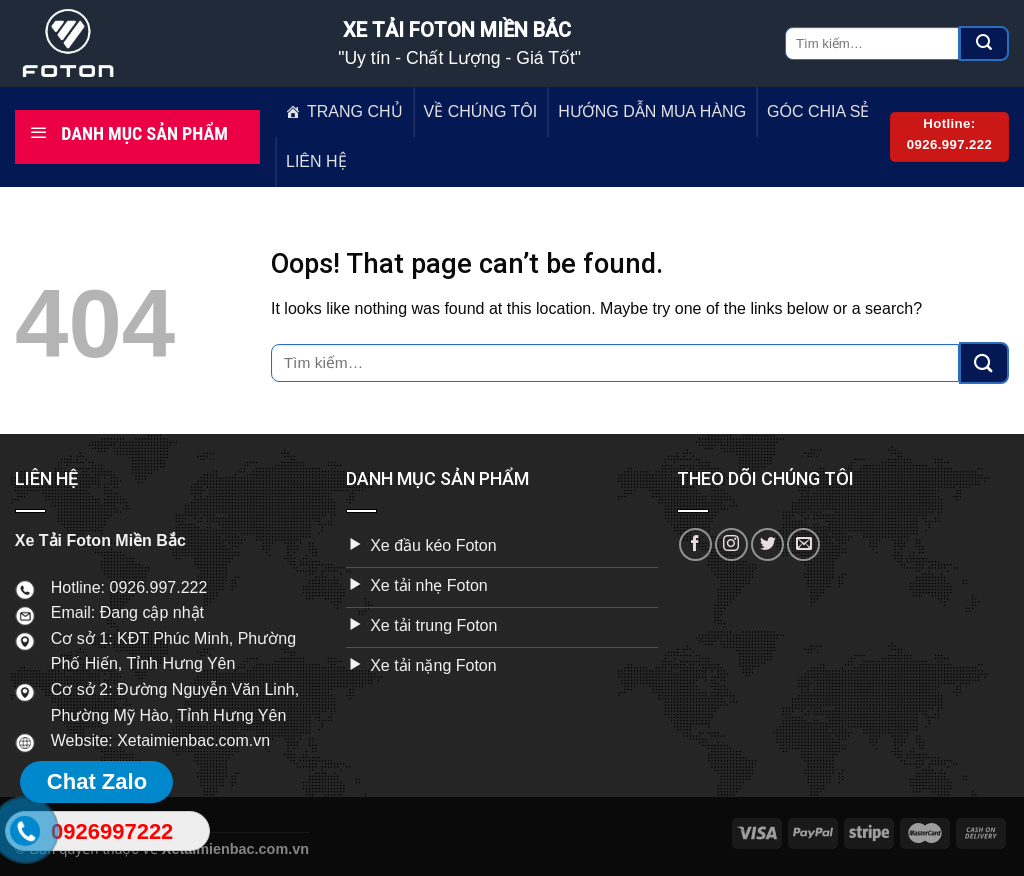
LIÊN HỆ (316, 161)
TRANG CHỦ (355, 111)
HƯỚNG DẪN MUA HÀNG (652, 111)
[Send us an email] (803, 544)
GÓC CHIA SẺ (818, 111)
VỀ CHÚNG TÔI (481, 111)
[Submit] (984, 44)
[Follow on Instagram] (731, 544)
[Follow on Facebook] (695, 544)
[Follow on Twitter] (767, 544)
